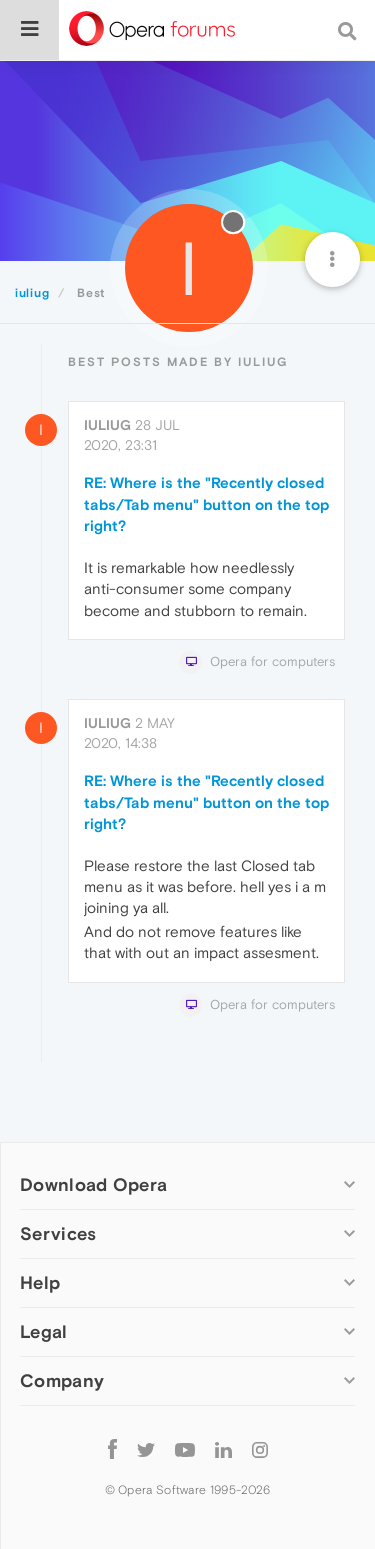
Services (58, 1233)
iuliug (107, 425)
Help (40, 1282)
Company (62, 1380)
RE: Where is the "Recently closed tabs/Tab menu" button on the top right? (206, 504)
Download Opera (93, 1184)
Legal (44, 1331)
